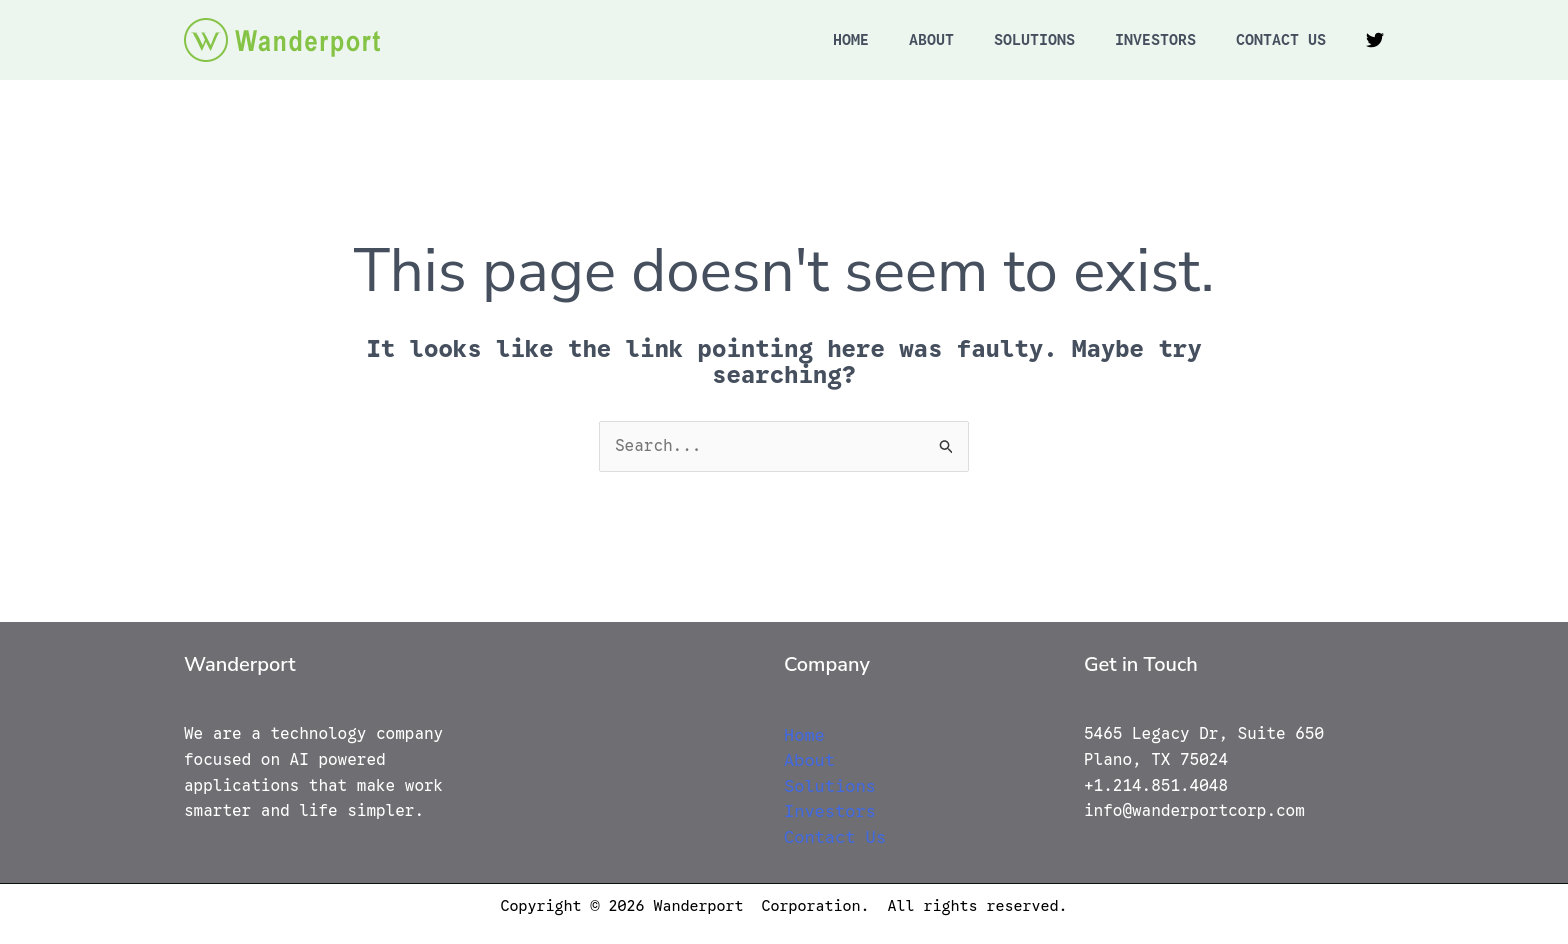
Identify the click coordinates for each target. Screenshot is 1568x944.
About (931, 40)
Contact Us (1281, 40)
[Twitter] (1375, 40)
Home (851, 40)
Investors (1155, 40)
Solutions (1034, 40)
